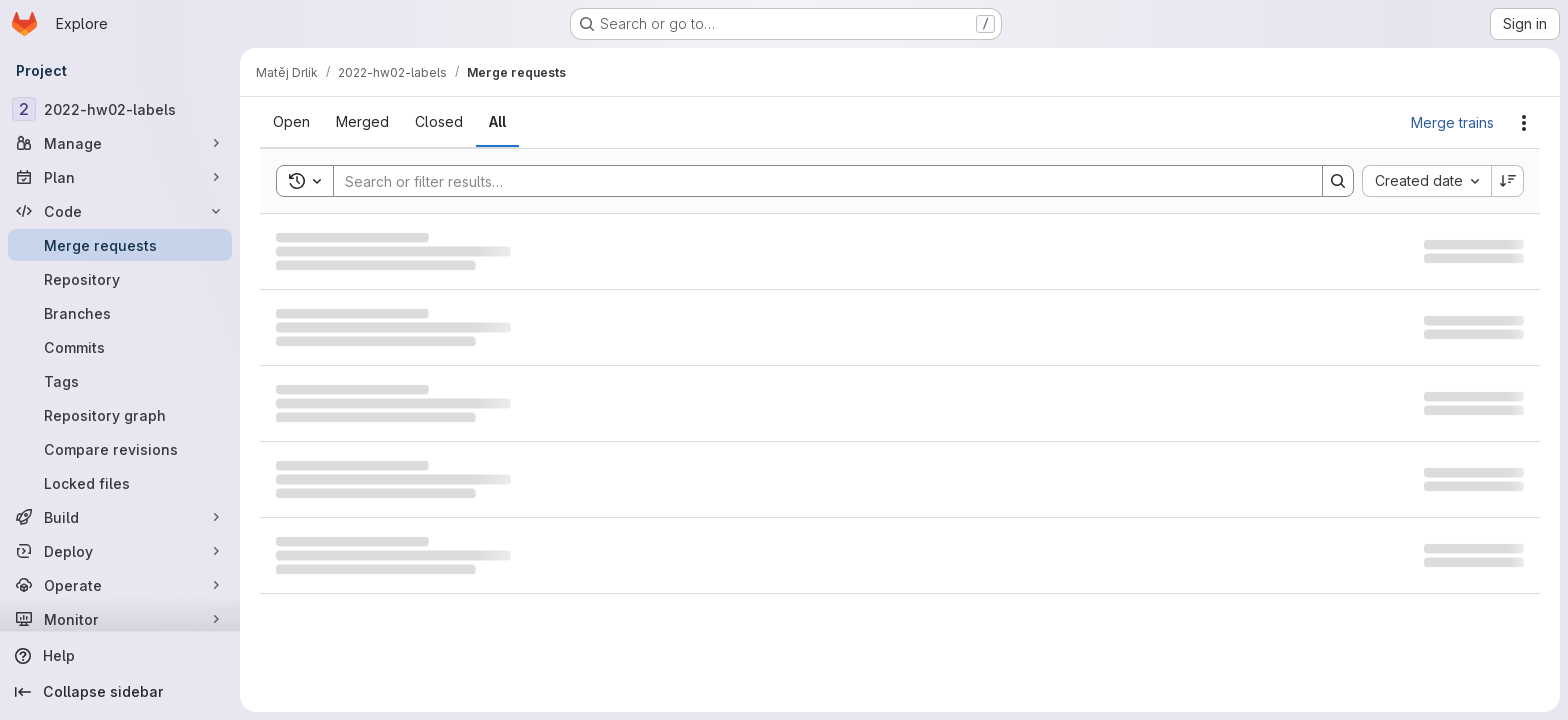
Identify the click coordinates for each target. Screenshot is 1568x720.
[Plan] (120, 177)
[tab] (291, 122)
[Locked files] (120, 483)
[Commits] (120, 347)
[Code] (120, 211)
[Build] (120, 517)
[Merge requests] (120, 245)
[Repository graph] (120, 415)
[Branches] (120, 313)
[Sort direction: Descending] (1508, 181)
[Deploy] (120, 551)
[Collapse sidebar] (120, 692)
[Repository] (120, 279)
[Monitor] (120, 619)
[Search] (818, 181)
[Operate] (120, 585)
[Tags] (120, 381)
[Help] (120, 656)
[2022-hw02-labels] (120, 109)
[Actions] (1524, 123)
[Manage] (120, 143)
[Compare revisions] (120, 449)
